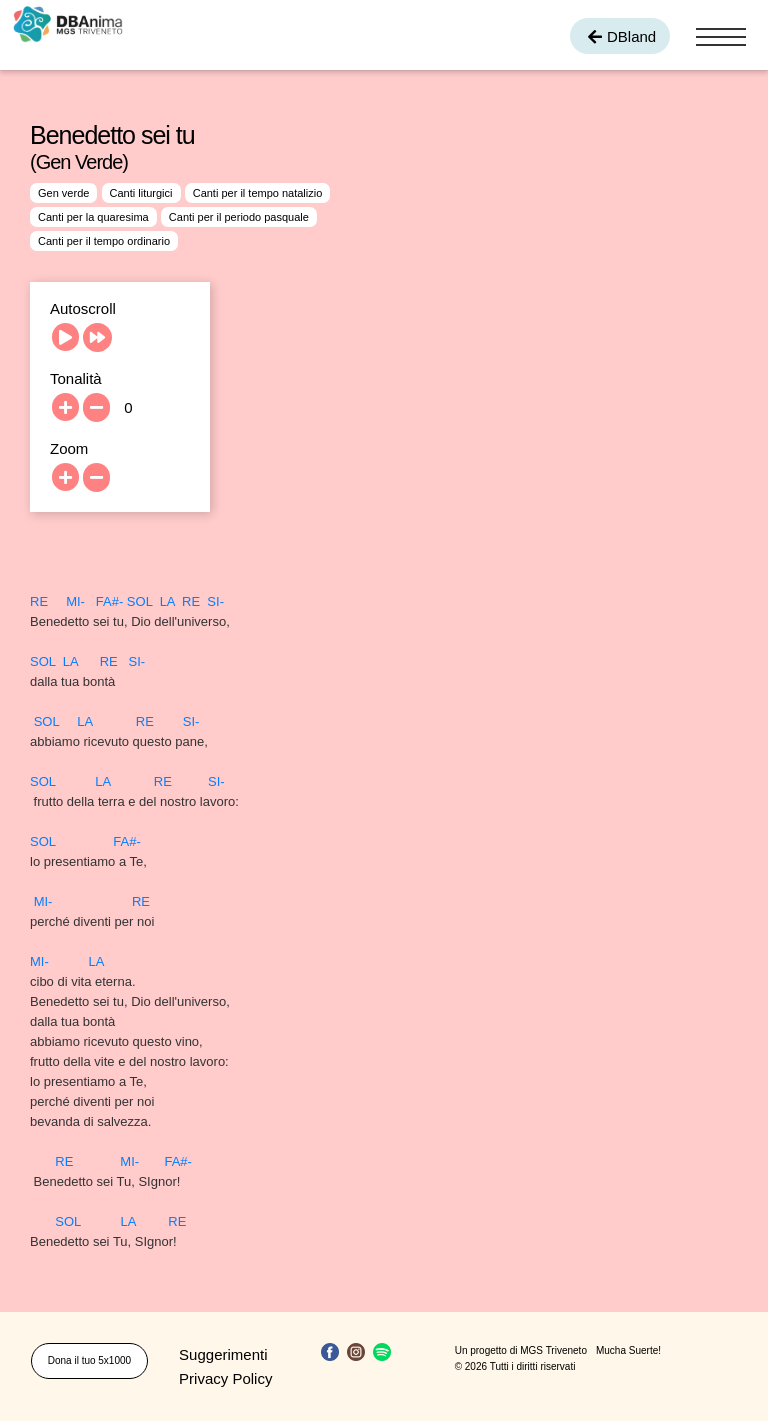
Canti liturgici (141, 193)
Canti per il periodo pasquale (239, 217)
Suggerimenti (223, 1354)
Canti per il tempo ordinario (104, 241)
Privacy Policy (225, 1378)
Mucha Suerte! (628, 1350)
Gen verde (63, 193)
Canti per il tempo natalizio (258, 193)
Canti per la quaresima (93, 217)
